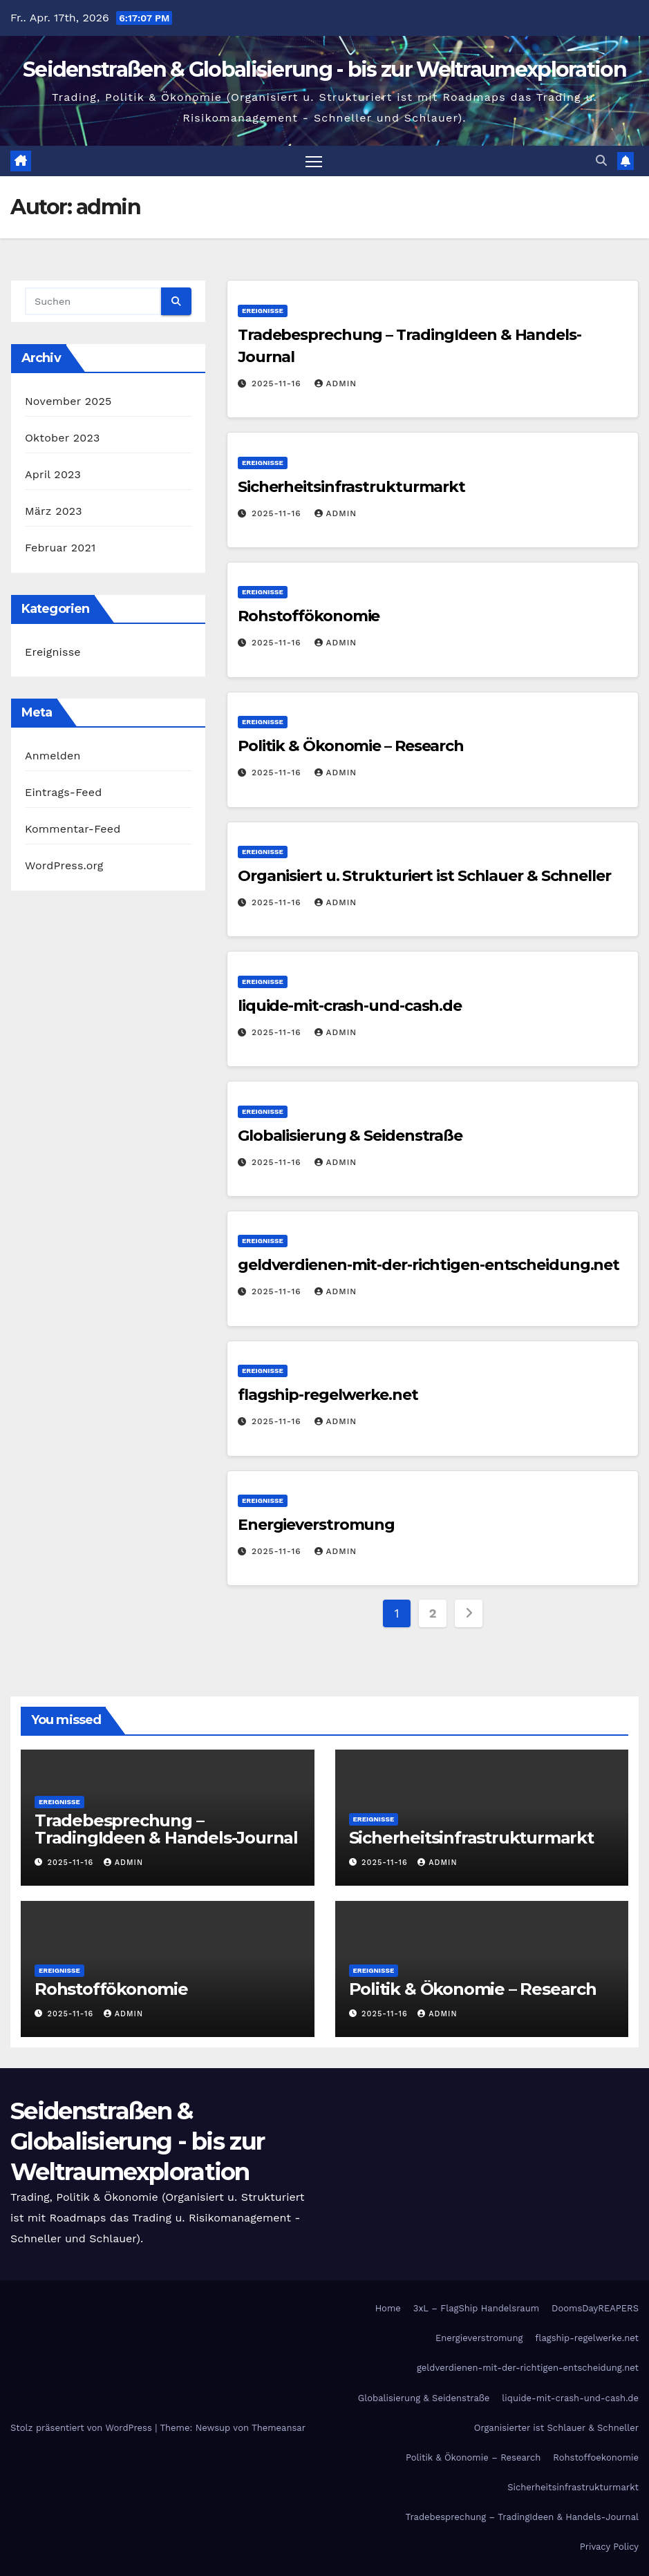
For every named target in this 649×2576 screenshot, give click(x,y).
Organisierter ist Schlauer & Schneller (556, 2428)
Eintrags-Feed (63, 792)
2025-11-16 (278, 384)
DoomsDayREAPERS (595, 2309)
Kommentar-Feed (72, 829)
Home (388, 2309)
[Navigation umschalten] (313, 161)
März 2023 (53, 511)
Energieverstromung (316, 1525)
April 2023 (53, 475)
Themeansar (278, 2428)
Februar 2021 (60, 548)
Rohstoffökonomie (308, 616)
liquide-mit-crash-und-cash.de (350, 1006)
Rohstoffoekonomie (596, 2458)
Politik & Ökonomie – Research (351, 746)
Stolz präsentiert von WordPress (82, 2428)
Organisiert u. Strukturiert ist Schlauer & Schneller (424, 876)
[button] (601, 161)
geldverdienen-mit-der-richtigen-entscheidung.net (428, 1265)
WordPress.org (64, 866)
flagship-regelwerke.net (328, 1395)
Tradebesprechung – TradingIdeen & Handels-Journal (166, 1829)
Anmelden (53, 756)
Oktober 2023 (62, 438)
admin (335, 384)
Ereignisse (53, 652)
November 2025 (68, 401)
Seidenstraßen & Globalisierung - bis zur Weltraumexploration (324, 69)
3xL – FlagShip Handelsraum (476, 2309)
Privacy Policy (609, 2547)
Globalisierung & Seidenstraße (350, 1135)
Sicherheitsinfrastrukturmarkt (351, 487)
